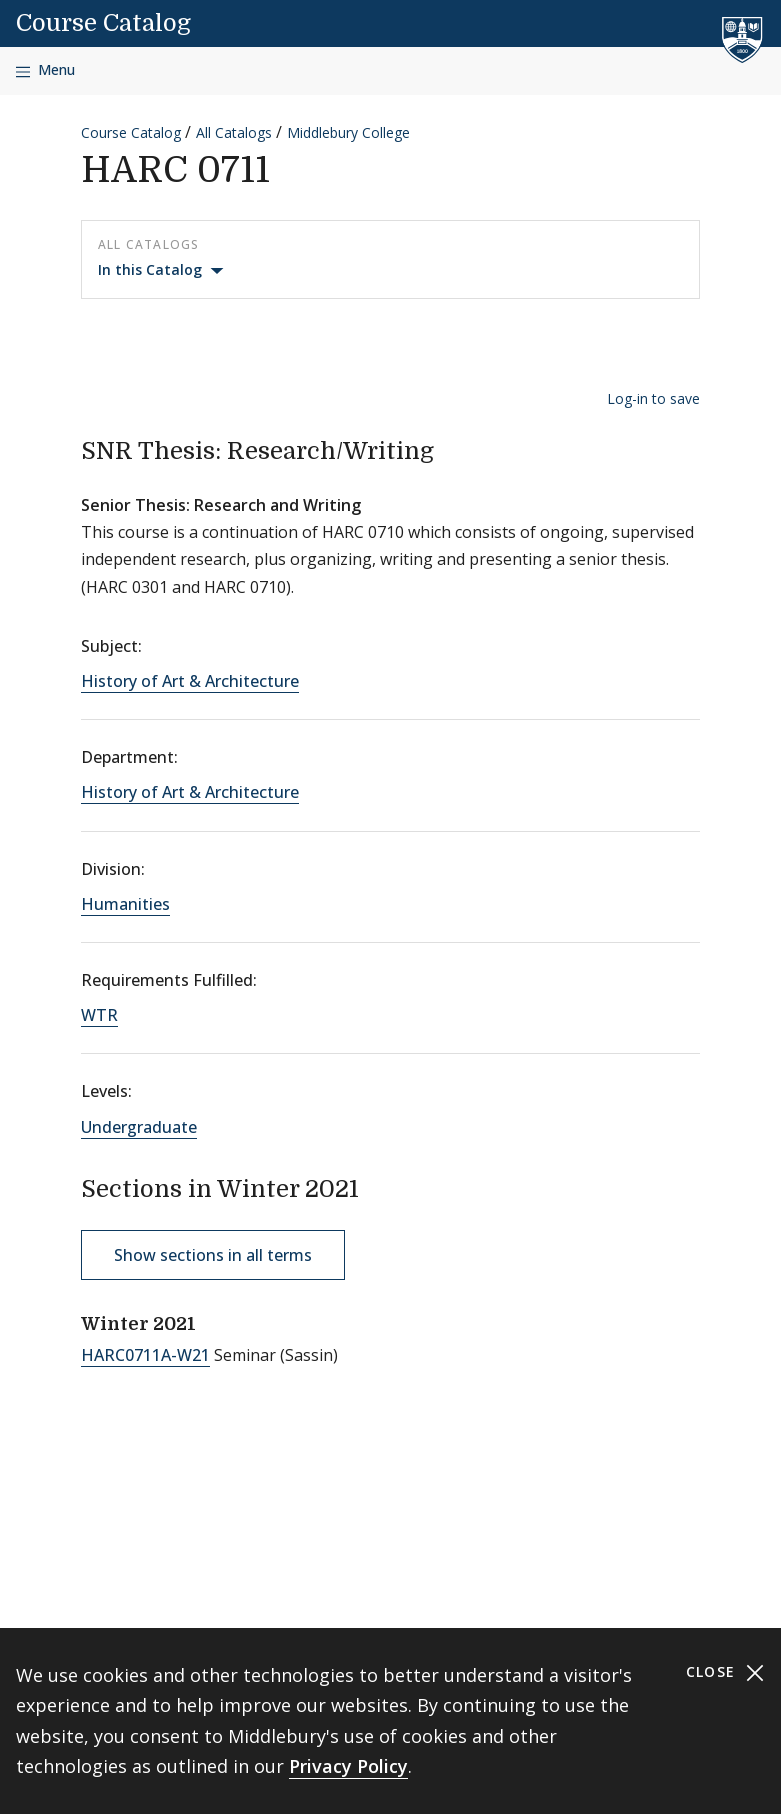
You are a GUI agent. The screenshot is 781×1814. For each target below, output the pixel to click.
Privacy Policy (348, 1766)
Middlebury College (348, 132)
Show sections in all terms (213, 1255)
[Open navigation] (45, 70)
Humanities (125, 904)
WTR (99, 1015)
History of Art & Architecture (190, 681)
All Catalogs (234, 132)
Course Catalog (103, 23)
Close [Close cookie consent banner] (725, 1672)
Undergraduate (139, 1127)
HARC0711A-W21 (145, 1355)
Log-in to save (653, 398)
